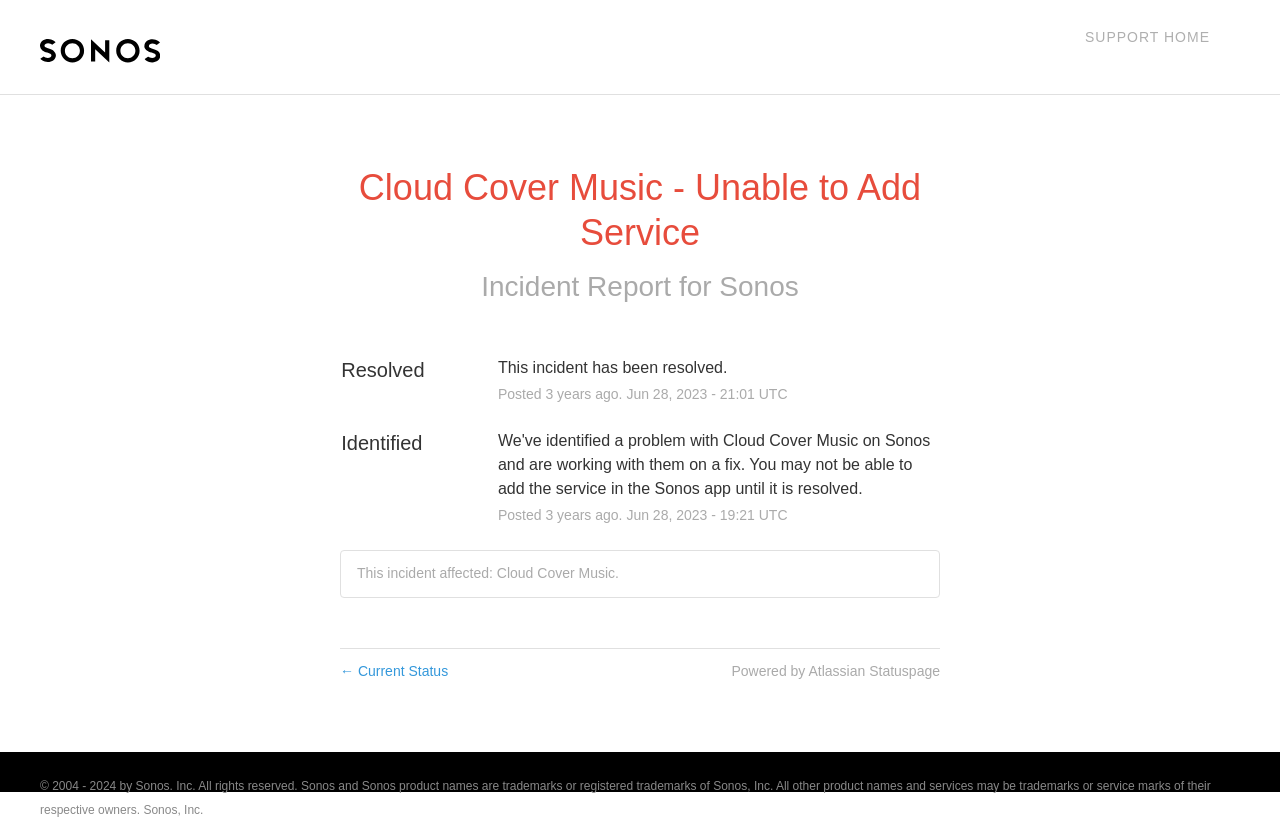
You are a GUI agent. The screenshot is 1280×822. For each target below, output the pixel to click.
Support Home (1147, 37)
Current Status (394, 671)
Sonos (758, 286)
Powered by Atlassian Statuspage (835, 671)
